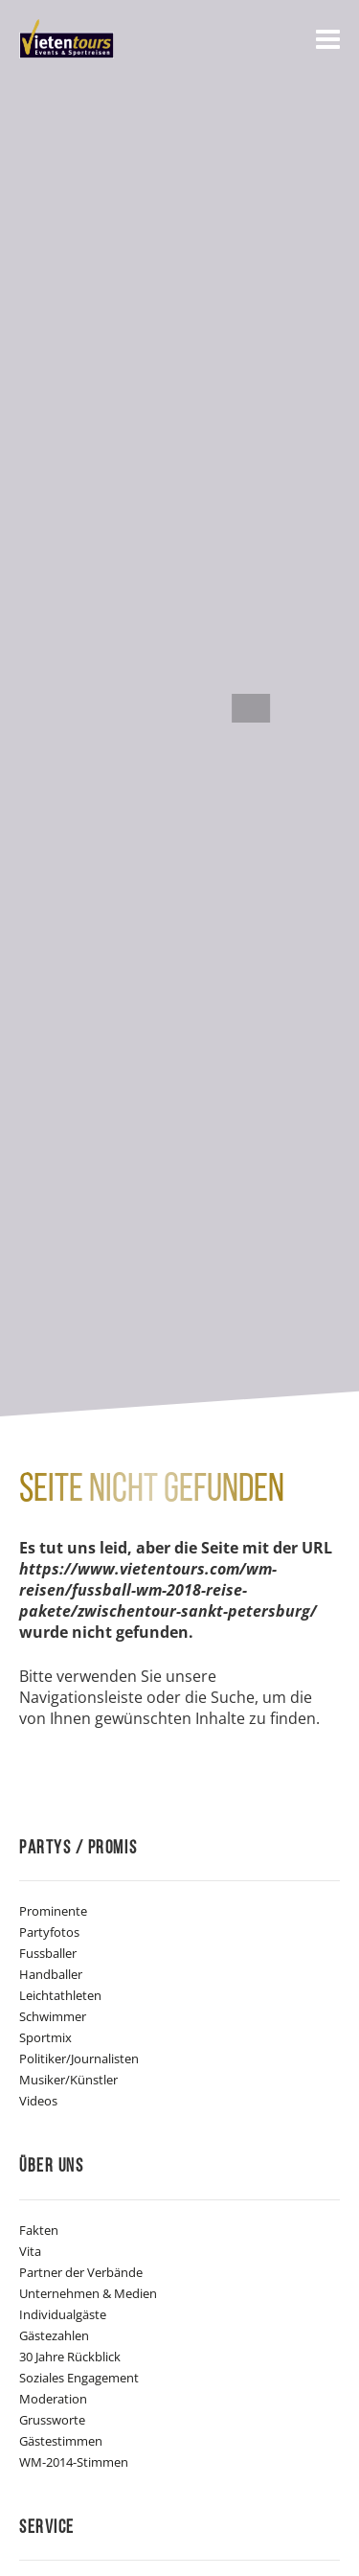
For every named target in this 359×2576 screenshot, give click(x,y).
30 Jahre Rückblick (70, 2356)
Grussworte (52, 2419)
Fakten (38, 2230)
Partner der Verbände (81, 2272)
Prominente (53, 1911)
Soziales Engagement (79, 2377)
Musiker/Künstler (68, 2079)
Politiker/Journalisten (79, 2058)
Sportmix (45, 2037)
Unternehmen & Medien (88, 2293)
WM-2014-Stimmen (73, 2462)
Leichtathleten (60, 1995)
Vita (30, 2251)
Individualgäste (62, 2314)
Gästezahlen (54, 2335)
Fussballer (48, 1953)
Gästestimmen (60, 2441)
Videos (38, 2100)
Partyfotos (49, 1932)
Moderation (53, 2398)
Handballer (50, 1974)
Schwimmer (52, 2016)
